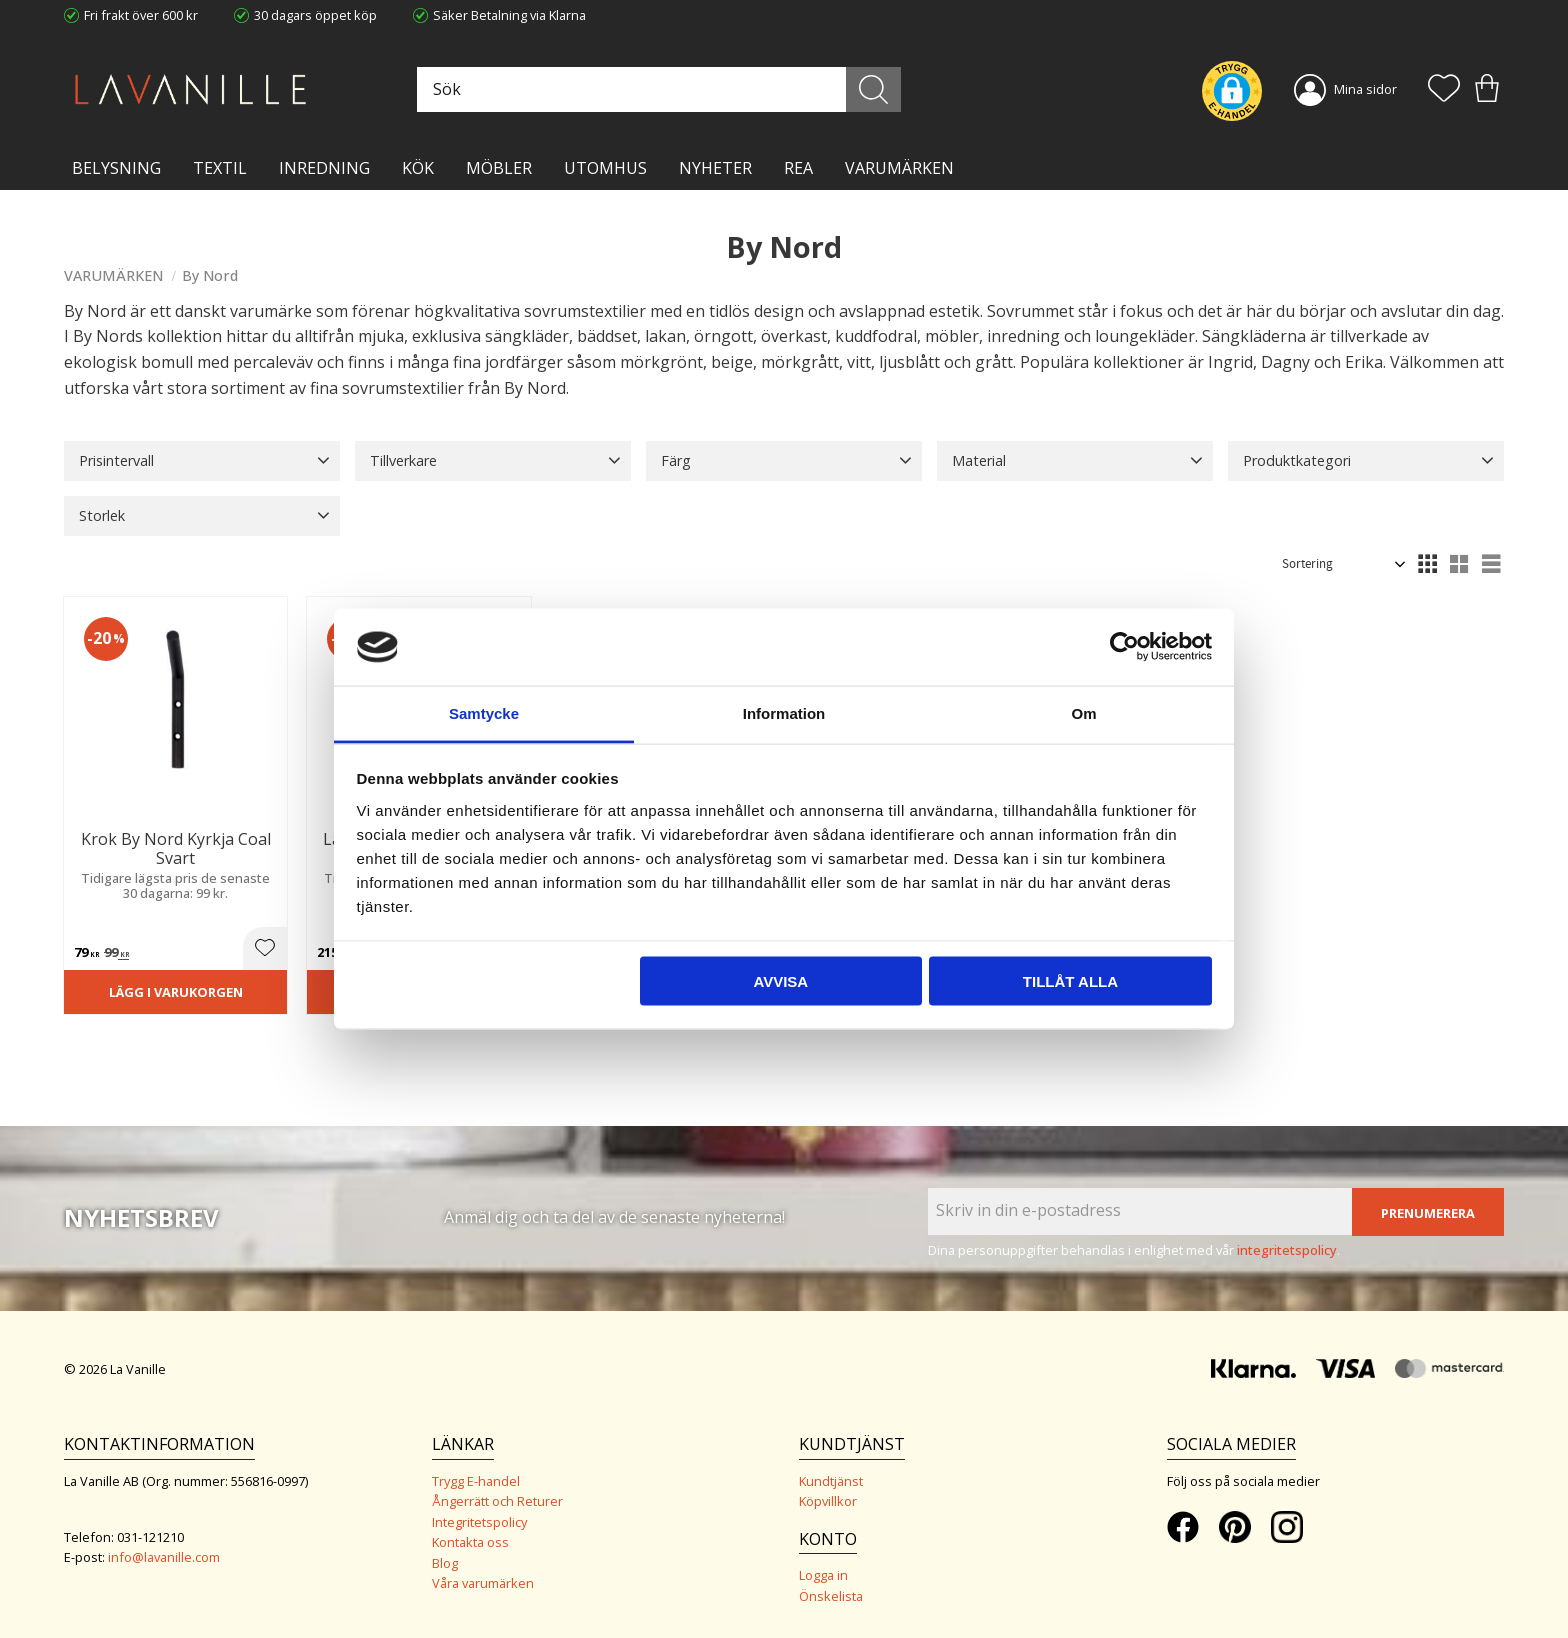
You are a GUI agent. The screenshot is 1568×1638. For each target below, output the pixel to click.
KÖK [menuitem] (418, 168)
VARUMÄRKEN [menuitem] (899, 168)
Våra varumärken (483, 1583)
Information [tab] (784, 712)
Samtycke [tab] (484, 712)
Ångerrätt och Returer (497, 1501)
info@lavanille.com (164, 1557)
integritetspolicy (1287, 1250)
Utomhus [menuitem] (605, 168)
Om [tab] (1083, 712)
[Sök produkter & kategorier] (657, 89)
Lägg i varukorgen (176, 992)
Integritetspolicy (479, 1522)
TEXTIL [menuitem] (220, 168)
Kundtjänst (831, 1481)
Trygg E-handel (476, 1481)
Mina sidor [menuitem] (1365, 89)
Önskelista (831, 1596)
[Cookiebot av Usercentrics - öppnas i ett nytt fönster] (1124, 647)
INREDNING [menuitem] (324, 168)
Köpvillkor (828, 1501)
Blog (445, 1563)
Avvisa (780, 981)
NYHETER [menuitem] (715, 168)
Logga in (823, 1575)
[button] (1444, 90)
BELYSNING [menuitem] (116, 168)
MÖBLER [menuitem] (499, 168)
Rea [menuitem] (798, 168)
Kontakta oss (470, 1542)
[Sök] (873, 89)
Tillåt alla (1070, 981)
